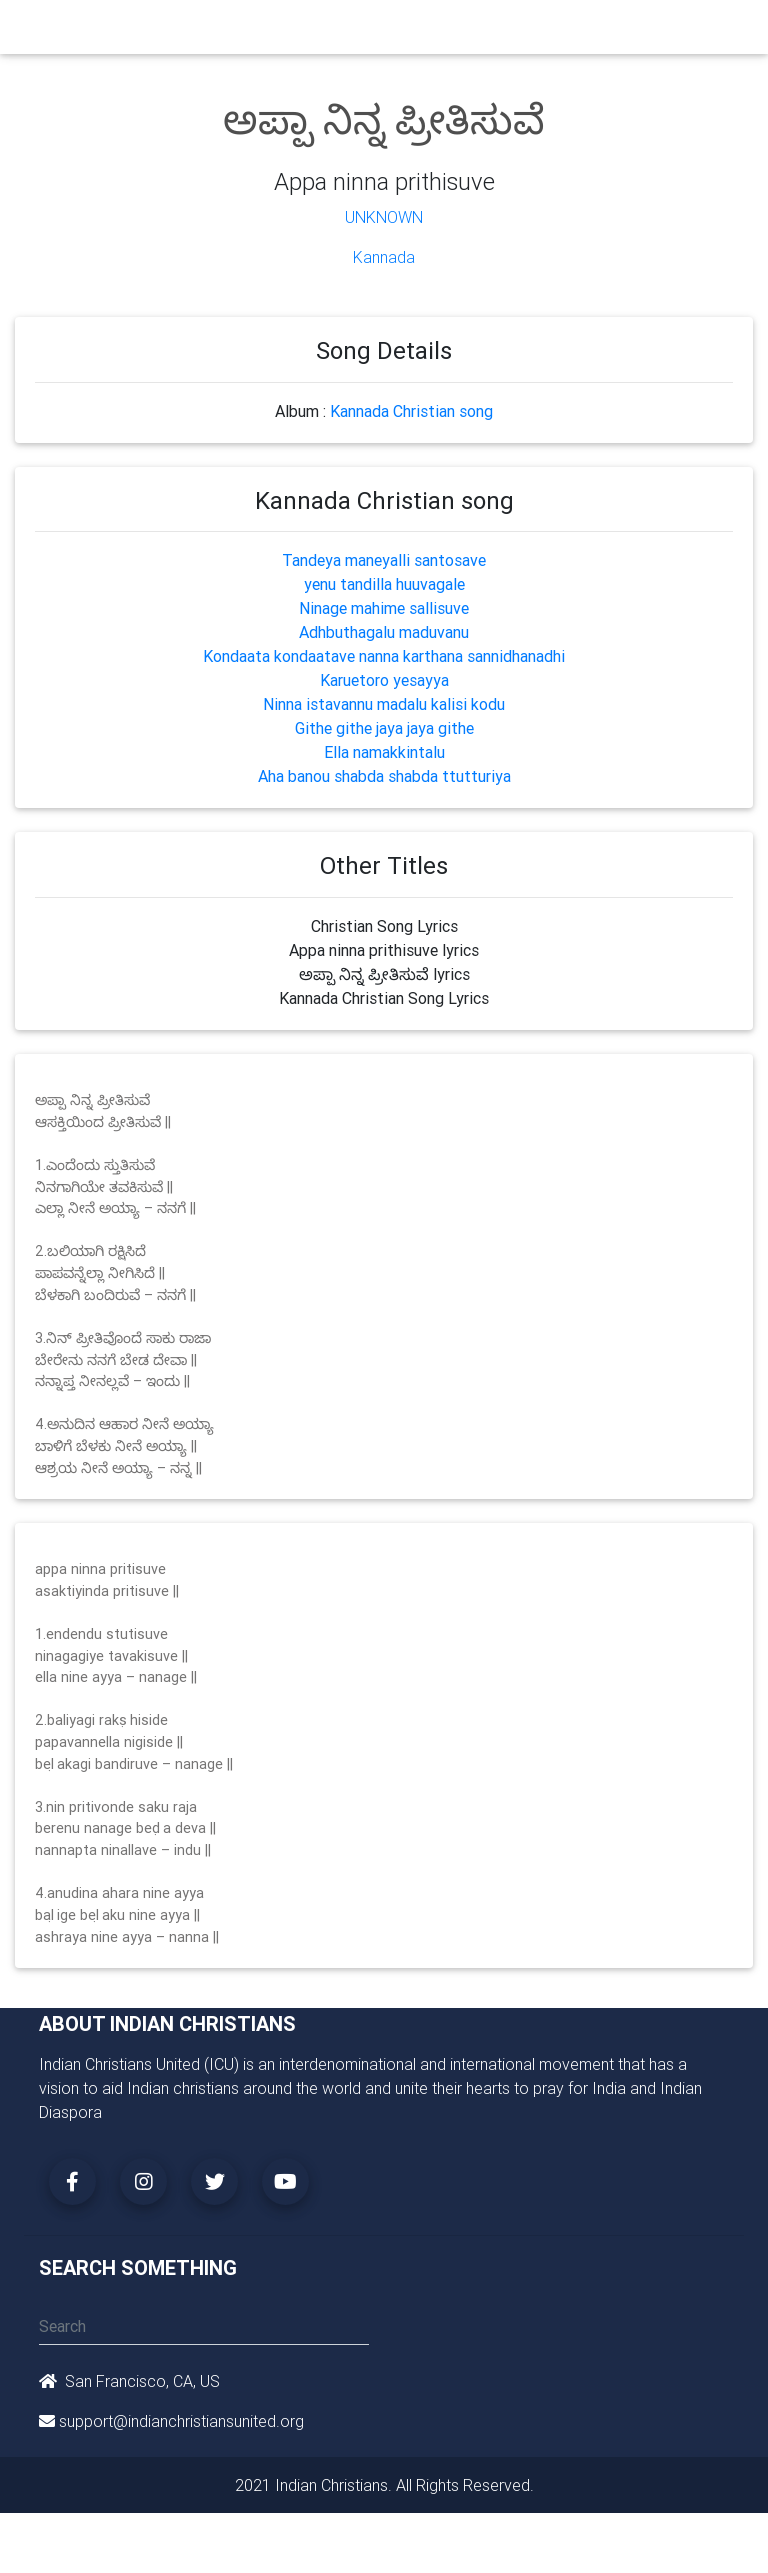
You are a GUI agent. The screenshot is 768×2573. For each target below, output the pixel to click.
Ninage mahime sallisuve (384, 608)
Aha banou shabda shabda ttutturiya (384, 776)
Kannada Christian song (411, 411)
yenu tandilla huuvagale (384, 584)
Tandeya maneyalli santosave (384, 560)
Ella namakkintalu (384, 752)
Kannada (384, 257)
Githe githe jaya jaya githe (384, 728)
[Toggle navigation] (717, 32)
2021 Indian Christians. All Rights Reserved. (384, 2485)
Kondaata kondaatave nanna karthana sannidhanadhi (384, 656)
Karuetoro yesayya (384, 680)
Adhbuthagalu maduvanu (384, 632)
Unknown (384, 217)
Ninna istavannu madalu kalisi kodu (384, 704)
